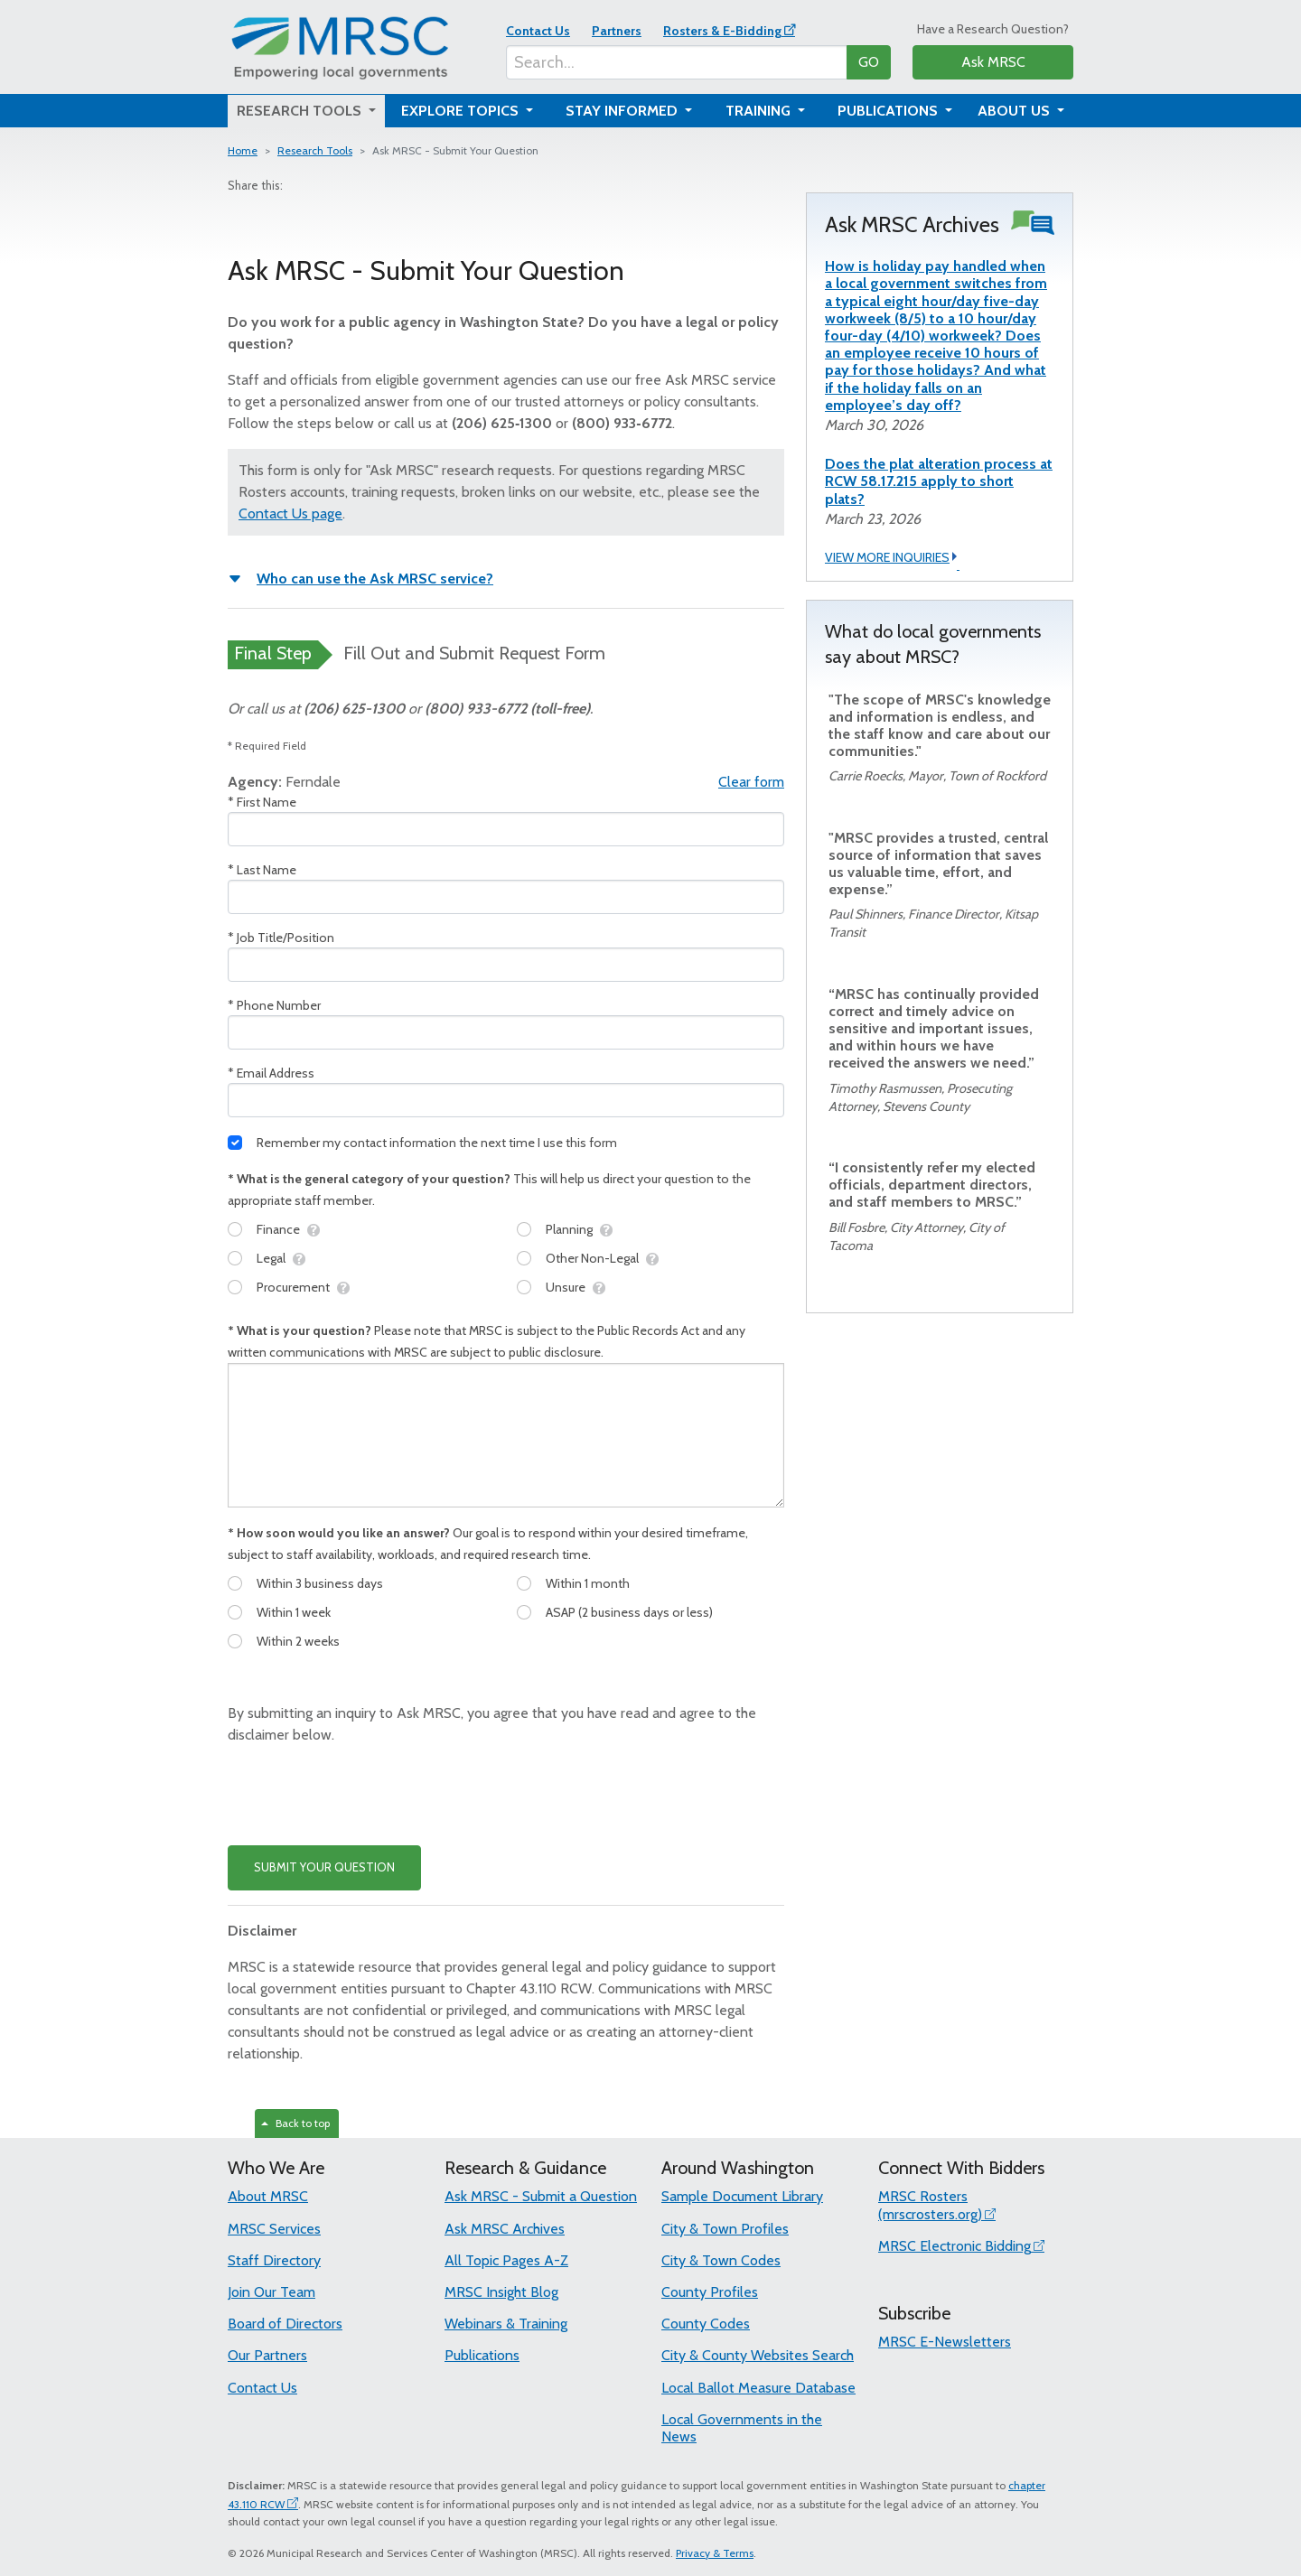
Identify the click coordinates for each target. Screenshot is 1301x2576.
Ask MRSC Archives (505, 2228)
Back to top (295, 2123)
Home (242, 150)
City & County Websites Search (757, 2355)
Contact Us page (290, 513)
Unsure (565, 1287)
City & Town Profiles (725, 2228)
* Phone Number (274, 1005)
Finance (278, 1229)
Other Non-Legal (592, 1258)
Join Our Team (271, 2292)
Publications (482, 2355)
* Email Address (271, 1073)
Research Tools (314, 150)
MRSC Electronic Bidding (954, 2245)
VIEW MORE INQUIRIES (892, 557)
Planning (569, 1229)
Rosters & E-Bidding (722, 31)
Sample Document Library (742, 2196)
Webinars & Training (506, 2323)
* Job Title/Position (281, 937)
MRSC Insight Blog (501, 2292)
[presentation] (365, 1795)
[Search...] (676, 62)
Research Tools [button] (301, 110)
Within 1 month (588, 1583)
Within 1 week (294, 1612)
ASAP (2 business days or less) (629, 1612)
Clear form (751, 781)
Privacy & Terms (714, 2553)
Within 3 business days (320, 1583)
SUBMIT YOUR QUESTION (324, 1867)
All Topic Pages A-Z (506, 2260)
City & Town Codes (721, 2260)
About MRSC (268, 2196)
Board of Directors (285, 2323)
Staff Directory (274, 2260)
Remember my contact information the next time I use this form (437, 1142)
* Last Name (262, 870)
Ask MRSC (993, 61)
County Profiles (709, 2292)
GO (868, 61)
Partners (616, 31)
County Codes (705, 2323)
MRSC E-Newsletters (944, 2341)
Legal (271, 1258)
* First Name (262, 802)
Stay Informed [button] (623, 110)
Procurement (293, 1287)
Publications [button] (889, 110)
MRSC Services (274, 2228)
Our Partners (267, 2355)
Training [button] (759, 110)
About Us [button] (1015, 110)
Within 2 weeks (298, 1641)
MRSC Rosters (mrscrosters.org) (930, 2205)
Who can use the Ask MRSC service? (375, 578)
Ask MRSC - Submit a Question (541, 2196)
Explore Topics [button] (461, 110)
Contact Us (538, 31)
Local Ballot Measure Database (758, 2387)
